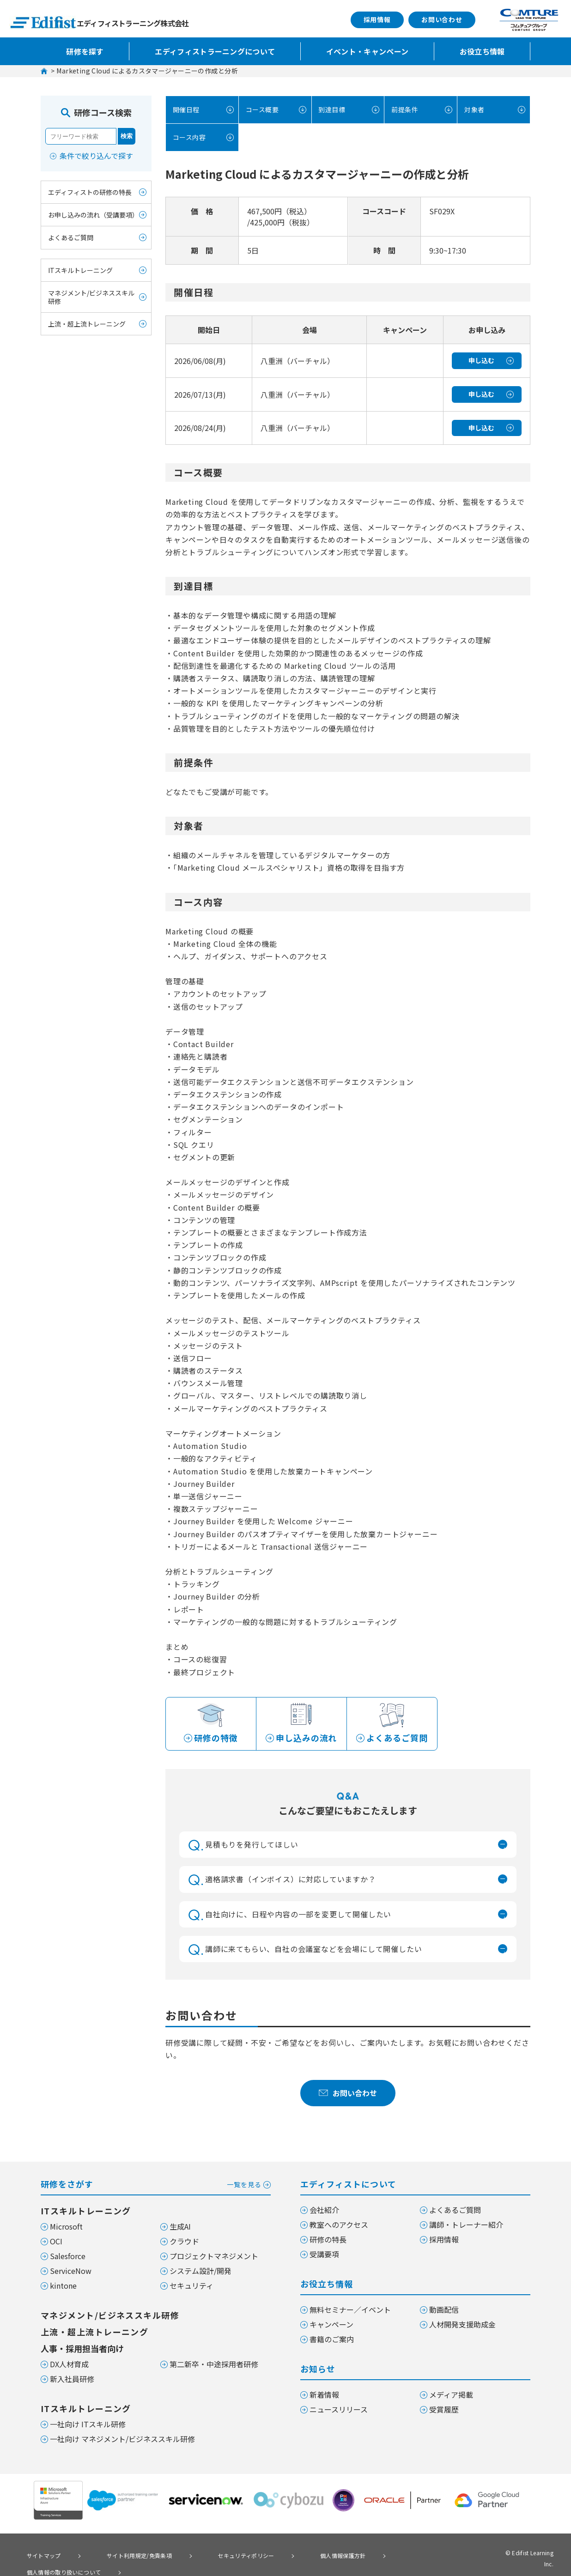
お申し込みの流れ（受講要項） (93, 214)
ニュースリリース (339, 2410)
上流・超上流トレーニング (87, 323)
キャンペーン (331, 2325)
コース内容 (188, 137)
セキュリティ (191, 2286)
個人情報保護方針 (295, 2555)
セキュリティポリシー (213, 2555)
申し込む (481, 360)
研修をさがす (156, 2184)
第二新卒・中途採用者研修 (214, 2365)
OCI (56, 2242)
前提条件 (403, 110)
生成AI (180, 2227)
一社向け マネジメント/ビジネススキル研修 (122, 2440)
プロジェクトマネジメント (214, 2257)
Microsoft (66, 2227)
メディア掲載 (451, 2395)
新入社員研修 (72, 2380)
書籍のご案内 (332, 2340)
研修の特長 (328, 2240)
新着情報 (324, 2395)
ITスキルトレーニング (80, 270)
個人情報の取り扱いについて (388, 2555)
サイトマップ (38, 2555)
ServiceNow (70, 2272)
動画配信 (444, 2310)
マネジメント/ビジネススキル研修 (91, 297)
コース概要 (261, 110)
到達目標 (330, 110)
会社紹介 (324, 2211)
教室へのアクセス (339, 2225)
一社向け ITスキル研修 (88, 2425)
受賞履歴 (444, 2410)
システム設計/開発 (200, 2272)
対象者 (472, 110)
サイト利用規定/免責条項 (119, 2555)
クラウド (184, 2242)
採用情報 (377, 19)
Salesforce (67, 2257)
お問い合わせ (441, 19)
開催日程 (184, 110)
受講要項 (324, 2255)
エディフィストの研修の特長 (90, 192)
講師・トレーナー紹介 (466, 2225)
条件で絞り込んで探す (96, 155)
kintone (63, 2286)
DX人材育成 (69, 2365)
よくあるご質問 (70, 237)
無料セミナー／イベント (350, 2310)
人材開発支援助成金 (462, 2325)
